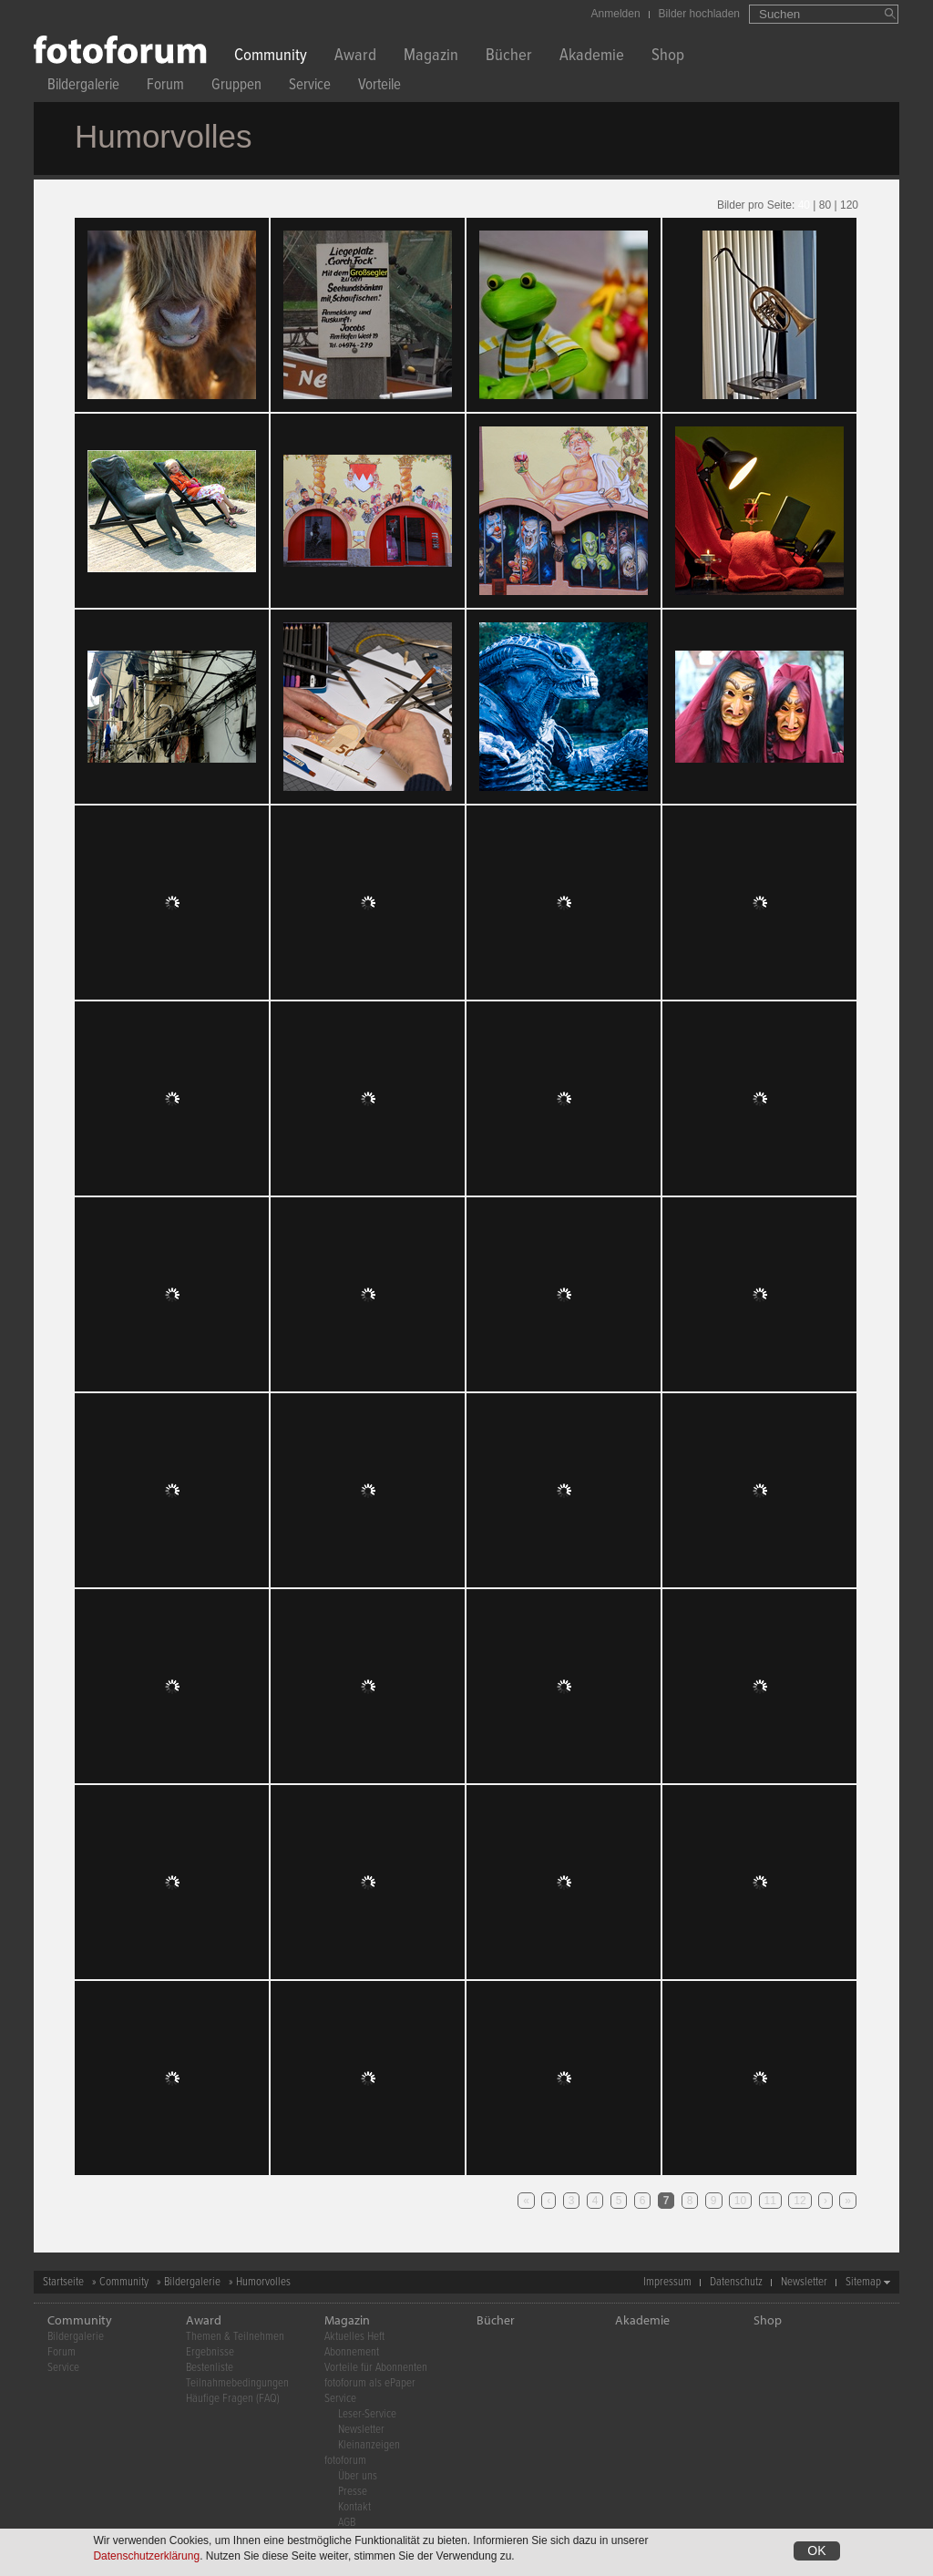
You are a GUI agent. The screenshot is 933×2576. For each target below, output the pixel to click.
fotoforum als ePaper (369, 2383)
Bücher (509, 57)
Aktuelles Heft (354, 2337)
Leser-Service (367, 2414)
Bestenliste (209, 2368)
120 (849, 205)
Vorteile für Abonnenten (375, 2368)
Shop (667, 57)
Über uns (357, 2476)
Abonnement (351, 2352)
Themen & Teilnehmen (235, 2337)
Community (270, 57)
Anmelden (616, 13)
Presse (352, 2491)
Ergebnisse (210, 2352)
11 (770, 2200)
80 (825, 205)
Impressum (667, 2282)
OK (816, 2550)
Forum (165, 87)
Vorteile (379, 87)
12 (799, 2200)
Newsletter (804, 2282)
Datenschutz (736, 2282)
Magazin (431, 57)
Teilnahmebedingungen (237, 2383)
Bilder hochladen (699, 13)
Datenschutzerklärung (146, 2556)
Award (355, 57)
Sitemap (863, 2282)
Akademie (591, 57)
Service (310, 87)
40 (804, 205)
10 (740, 2200)
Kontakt (354, 2507)
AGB (346, 2522)
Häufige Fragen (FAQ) (233, 2399)
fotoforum (345, 2460)
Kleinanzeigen (369, 2445)
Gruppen (236, 87)
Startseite (63, 2282)
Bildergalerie (83, 87)
